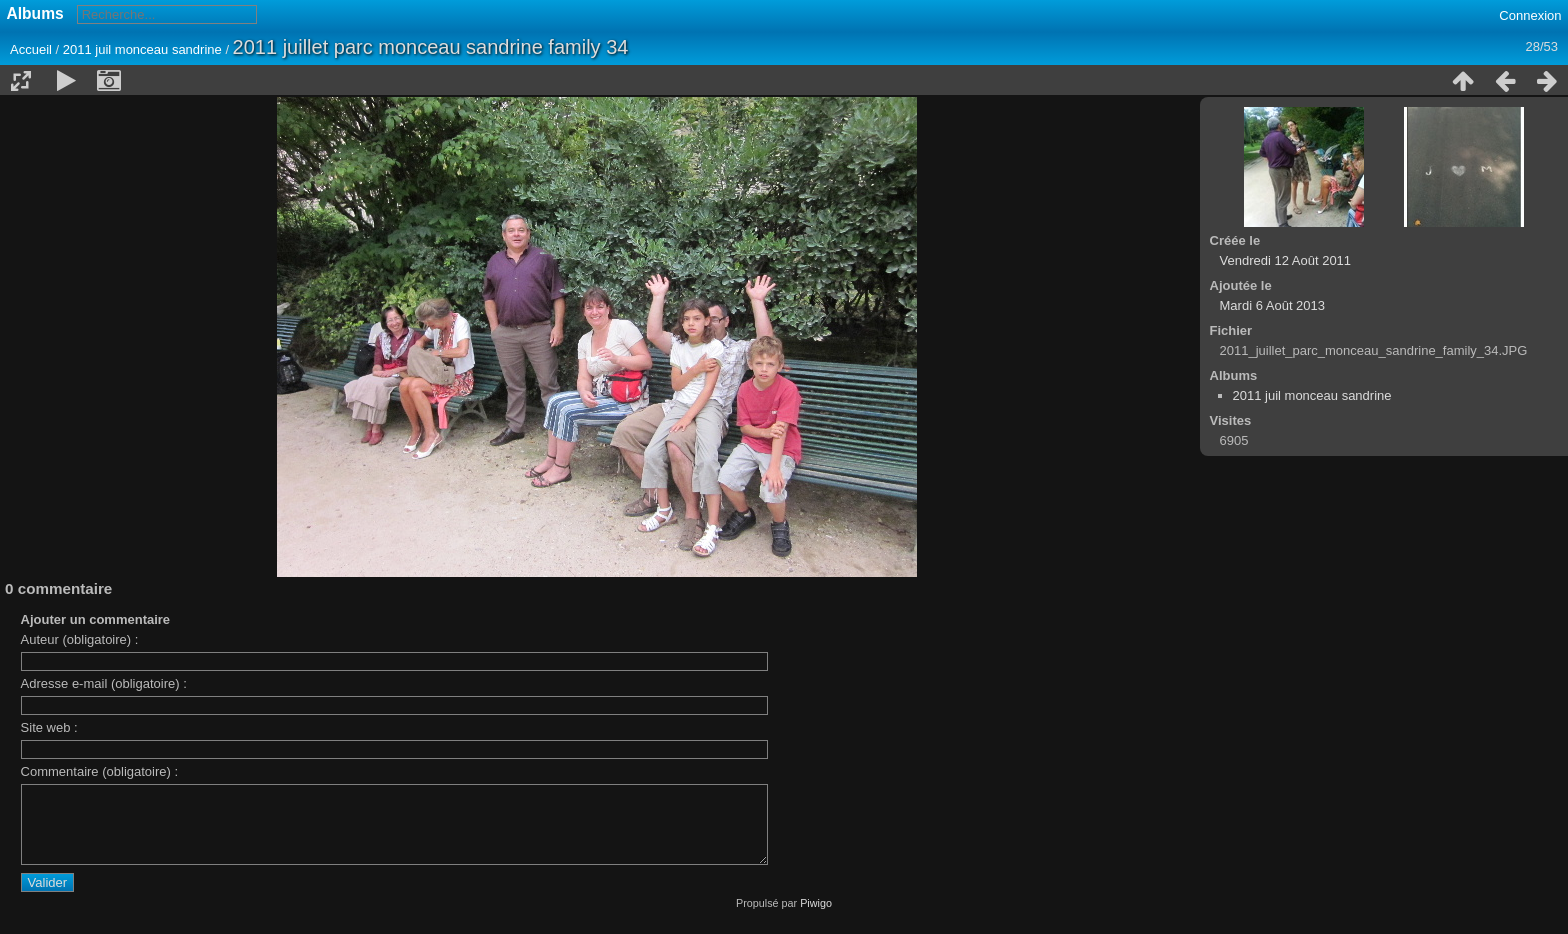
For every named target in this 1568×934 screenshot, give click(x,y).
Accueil (31, 49)
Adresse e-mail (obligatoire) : (104, 683)
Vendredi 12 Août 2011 (1286, 260)
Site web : (49, 727)
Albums (35, 13)
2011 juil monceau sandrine (142, 49)
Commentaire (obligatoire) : (100, 771)
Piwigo (816, 918)
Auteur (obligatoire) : (80, 639)
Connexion (1530, 15)
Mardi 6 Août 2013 (1273, 305)
